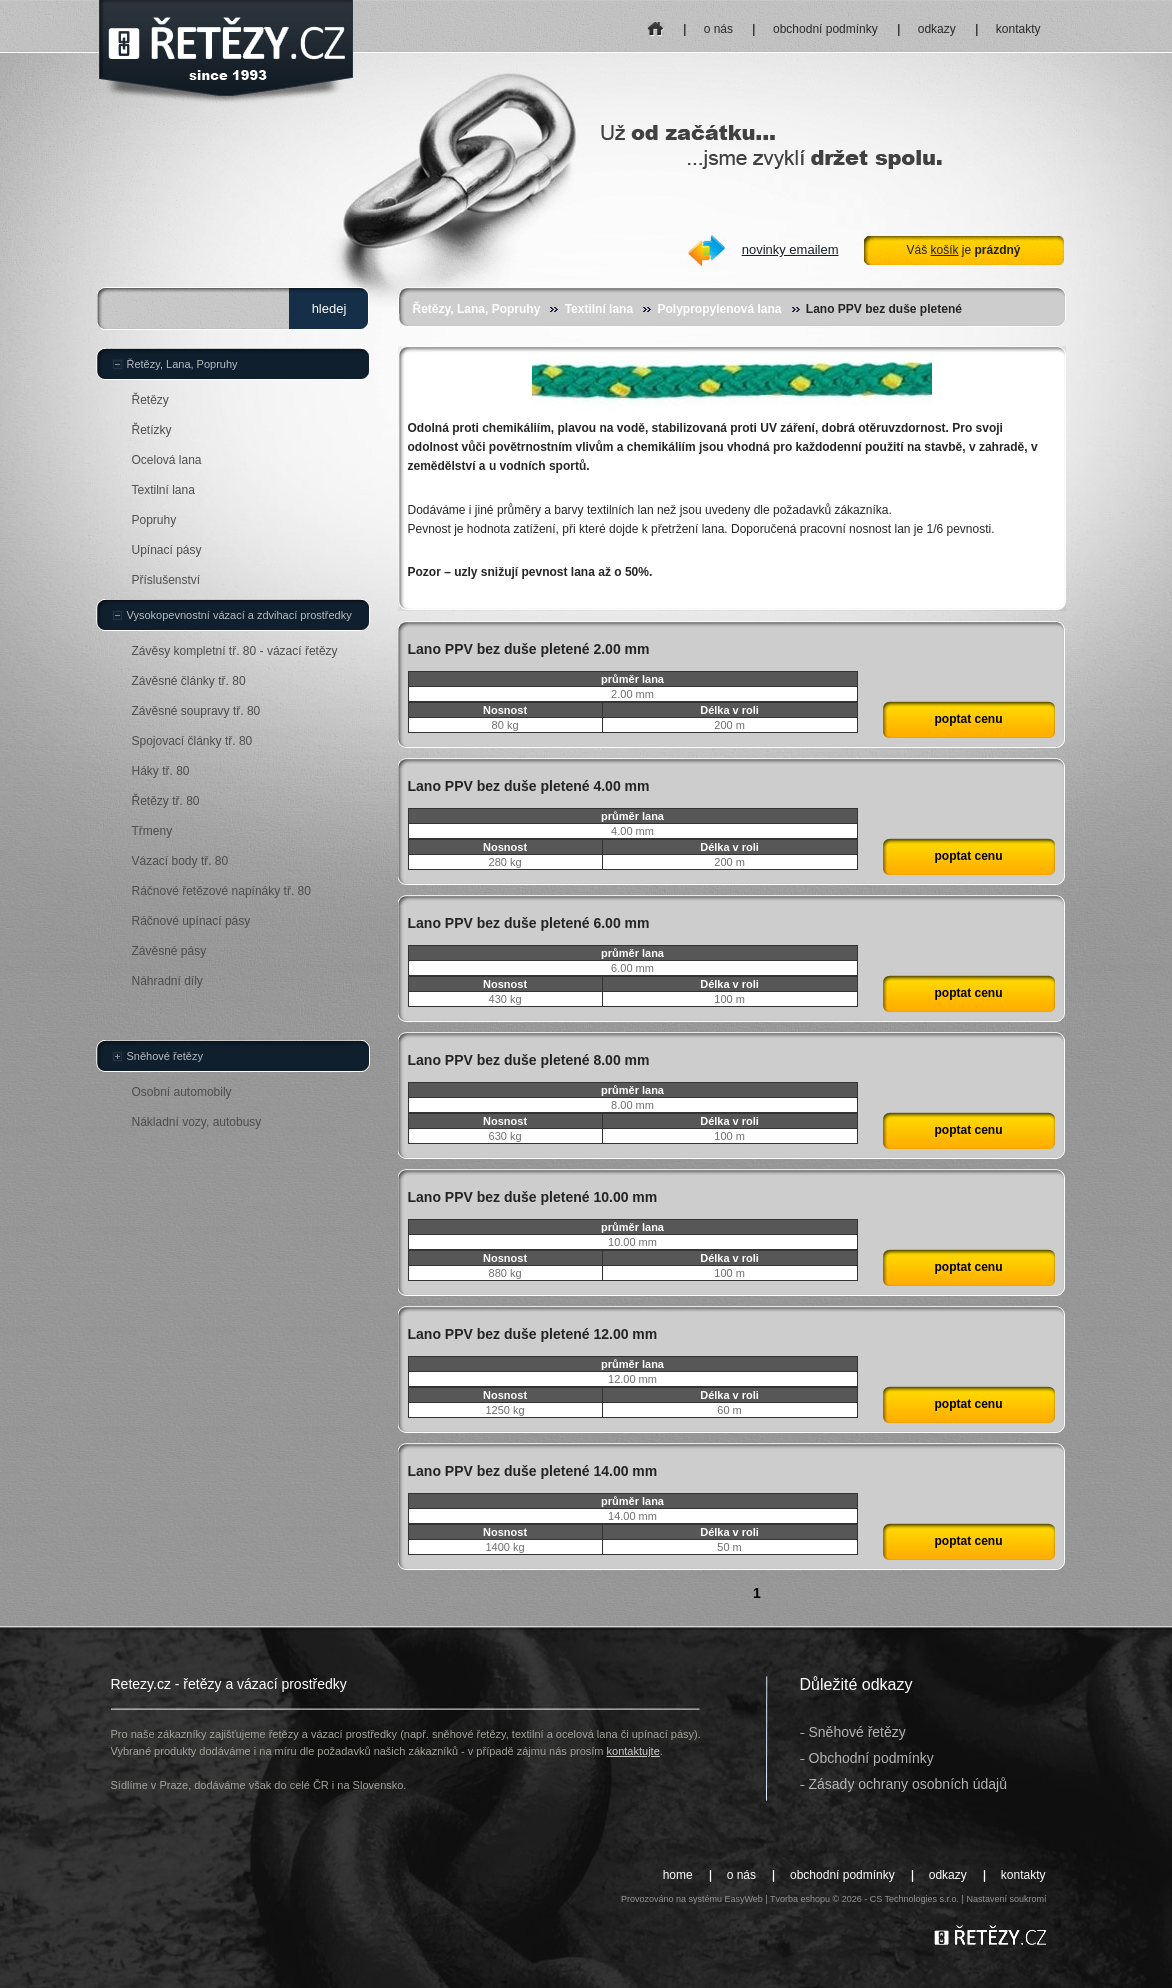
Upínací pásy (167, 550)
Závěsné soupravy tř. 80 (196, 711)
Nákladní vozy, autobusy (197, 1122)
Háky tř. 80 (161, 771)
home (655, 22)
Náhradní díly (167, 981)
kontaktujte (633, 1751)
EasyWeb (743, 1899)
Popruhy (154, 520)
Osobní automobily (182, 1092)
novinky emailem (790, 249)
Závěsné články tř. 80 (189, 681)
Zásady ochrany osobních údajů (908, 1784)
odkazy (937, 29)
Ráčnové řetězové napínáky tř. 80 (221, 891)
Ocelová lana (167, 460)
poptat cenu (969, 719)
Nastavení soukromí (1006, 1899)
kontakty (1018, 29)
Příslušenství (166, 580)
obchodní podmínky (825, 29)
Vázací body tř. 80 (180, 861)
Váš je (963, 250)
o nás (718, 29)
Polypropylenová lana (719, 309)
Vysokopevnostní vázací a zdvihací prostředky (239, 615)
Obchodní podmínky (871, 1758)
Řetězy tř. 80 (166, 801)
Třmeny (152, 831)
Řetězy (150, 400)
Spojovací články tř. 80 (192, 741)
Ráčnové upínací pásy (191, 921)
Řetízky (152, 430)
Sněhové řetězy (165, 1056)
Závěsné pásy (169, 951)
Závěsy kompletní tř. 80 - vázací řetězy (235, 651)
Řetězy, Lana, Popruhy (477, 309)
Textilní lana (599, 309)
